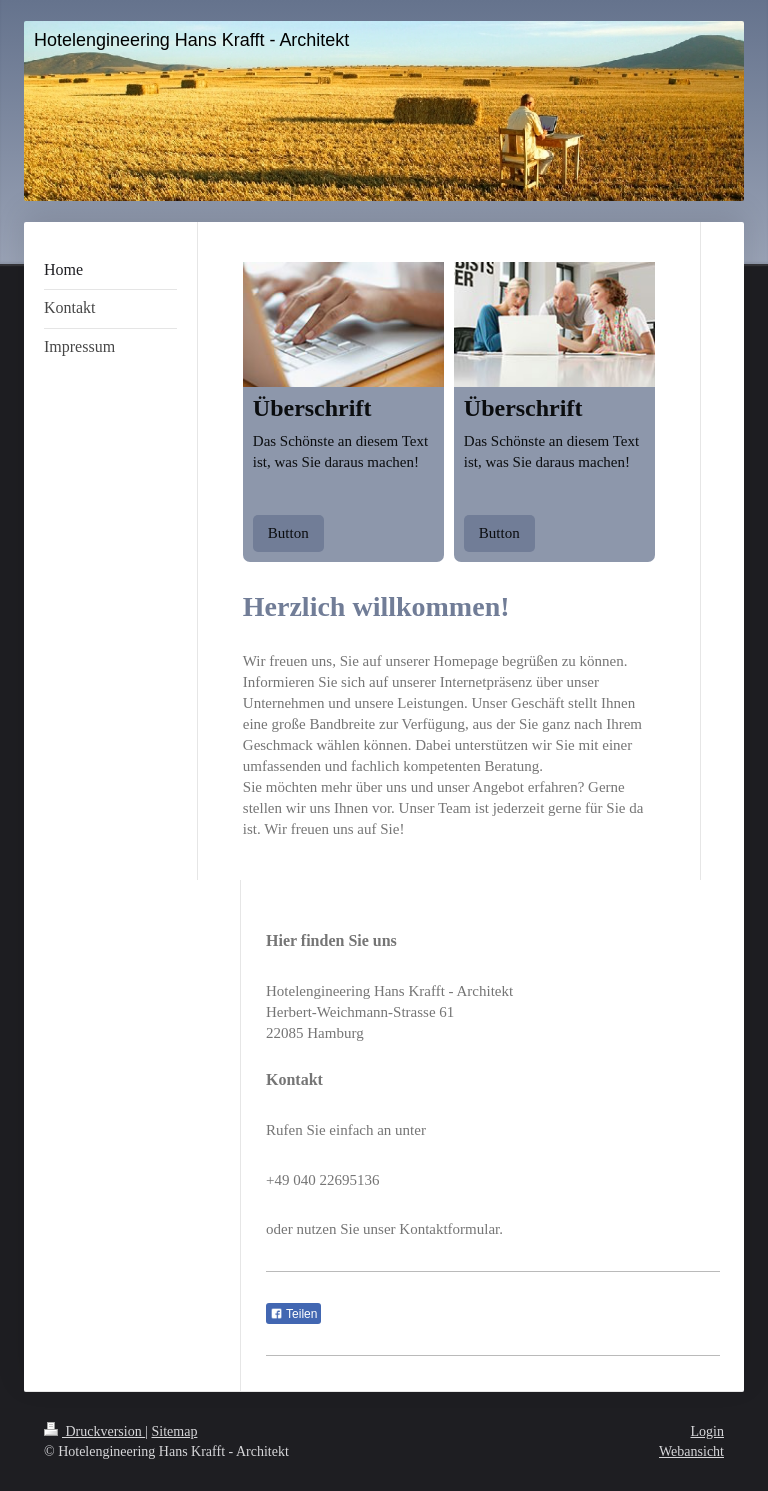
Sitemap (175, 1431)
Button (288, 533)
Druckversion (94, 1431)
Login (707, 1431)
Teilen (293, 1314)
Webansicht (691, 1451)
